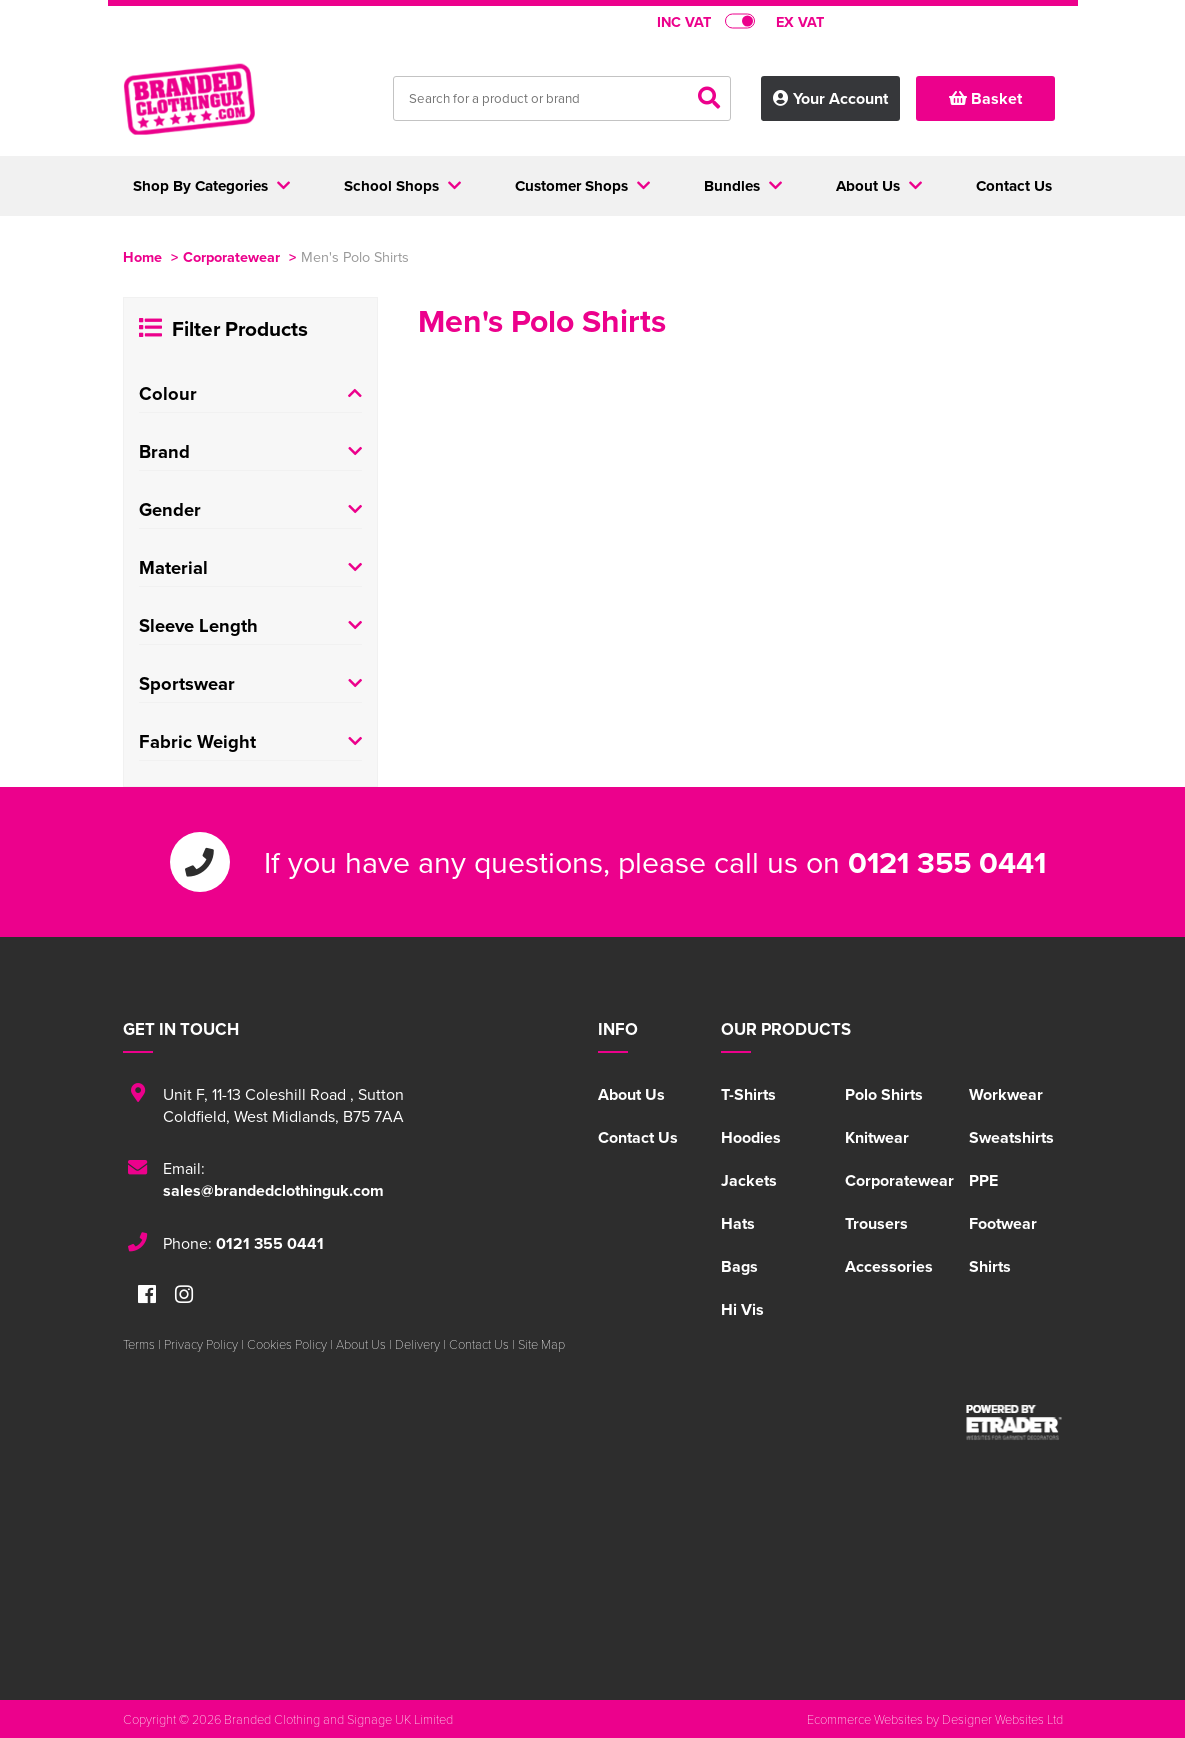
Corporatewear (231, 256)
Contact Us (638, 1137)
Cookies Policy (287, 1344)
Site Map (541, 1344)
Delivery (417, 1344)
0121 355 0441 (947, 862)
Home (142, 256)
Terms (139, 1344)
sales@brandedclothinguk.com (273, 1190)
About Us (631, 1094)
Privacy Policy (201, 1344)
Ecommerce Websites (865, 1719)
